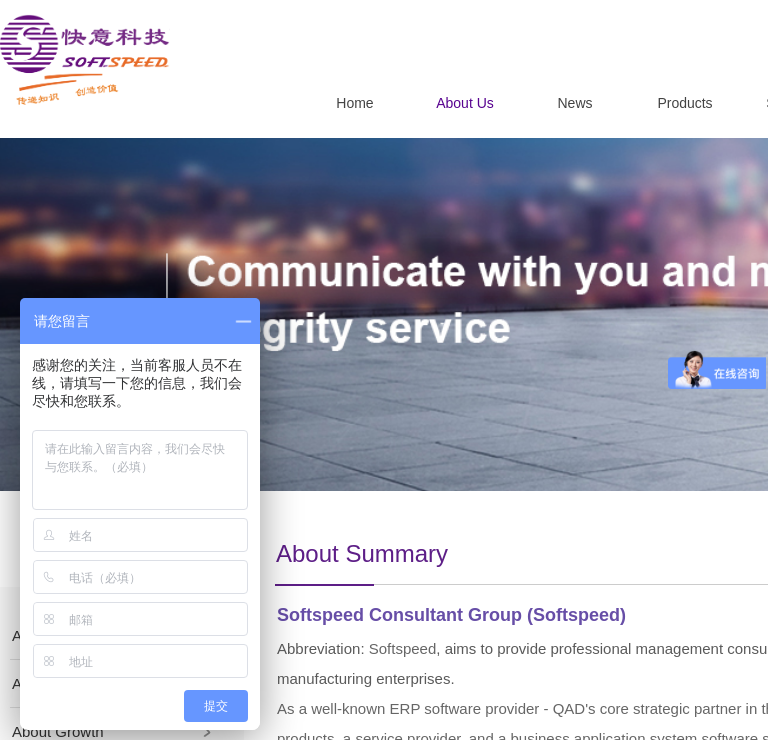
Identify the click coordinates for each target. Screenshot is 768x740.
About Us (465, 103)
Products (684, 103)
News (574, 103)
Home (354, 103)
